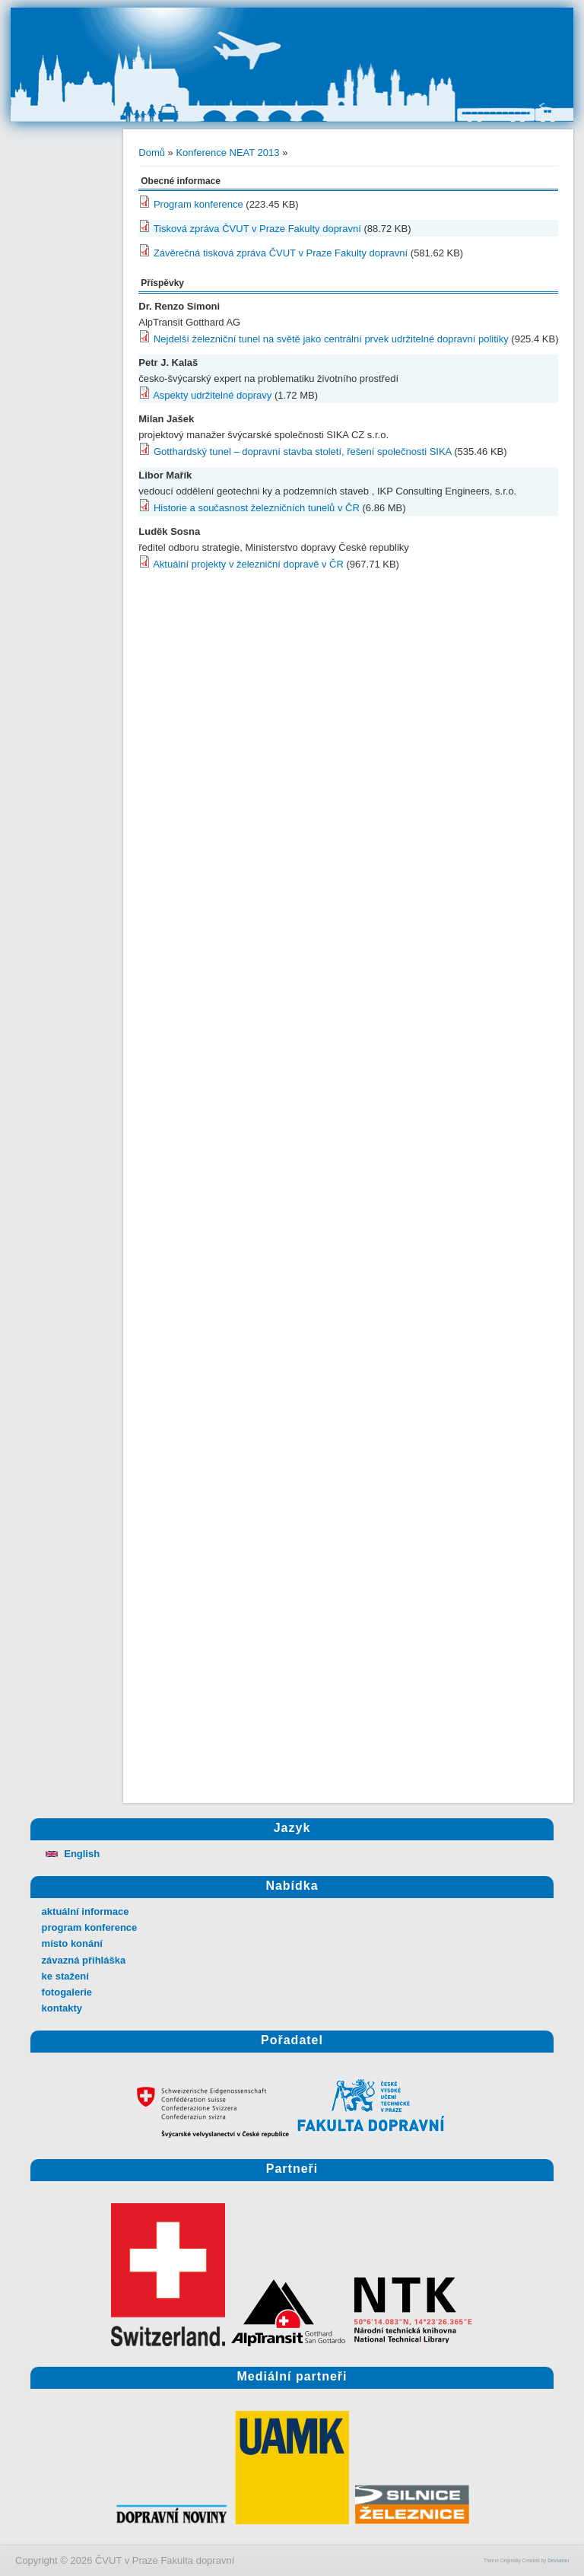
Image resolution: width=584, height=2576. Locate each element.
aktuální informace (85, 1911)
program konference (90, 1927)
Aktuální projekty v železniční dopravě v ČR (248, 564)
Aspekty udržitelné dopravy (212, 395)
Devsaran (558, 2560)
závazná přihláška (84, 1960)
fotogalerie (67, 1992)
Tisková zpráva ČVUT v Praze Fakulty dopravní (257, 228)
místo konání (72, 1943)
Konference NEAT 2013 (227, 152)
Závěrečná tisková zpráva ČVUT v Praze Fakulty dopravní (281, 253)
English (71, 1853)
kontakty (62, 2008)
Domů (151, 152)
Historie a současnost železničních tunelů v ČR (257, 508)
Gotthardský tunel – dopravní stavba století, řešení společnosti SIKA (303, 451)
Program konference (198, 204)
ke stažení (65, 1976)
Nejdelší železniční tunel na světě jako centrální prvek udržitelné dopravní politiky (331, 339)
